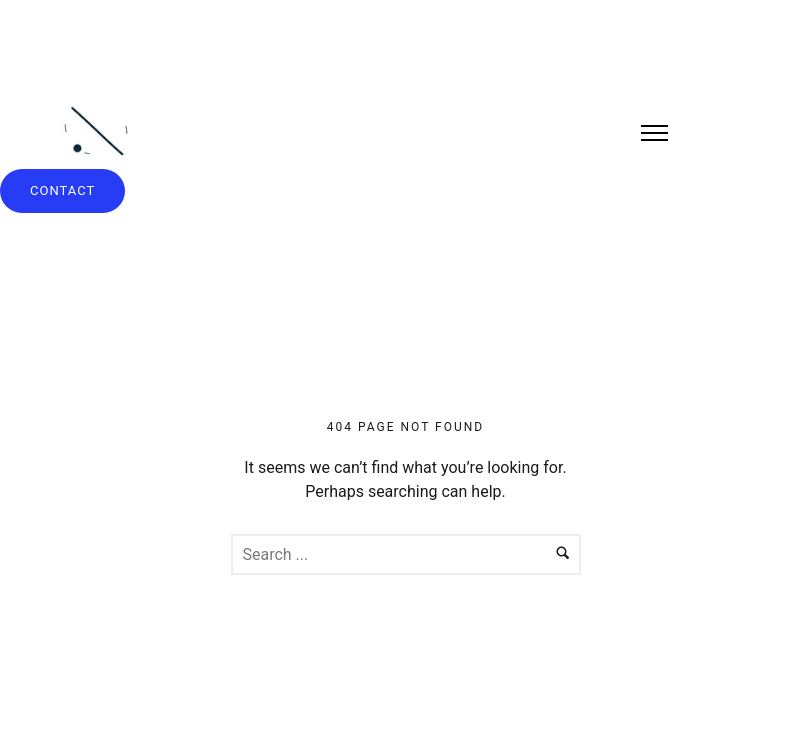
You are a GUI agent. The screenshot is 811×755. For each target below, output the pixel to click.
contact (62, 190)
